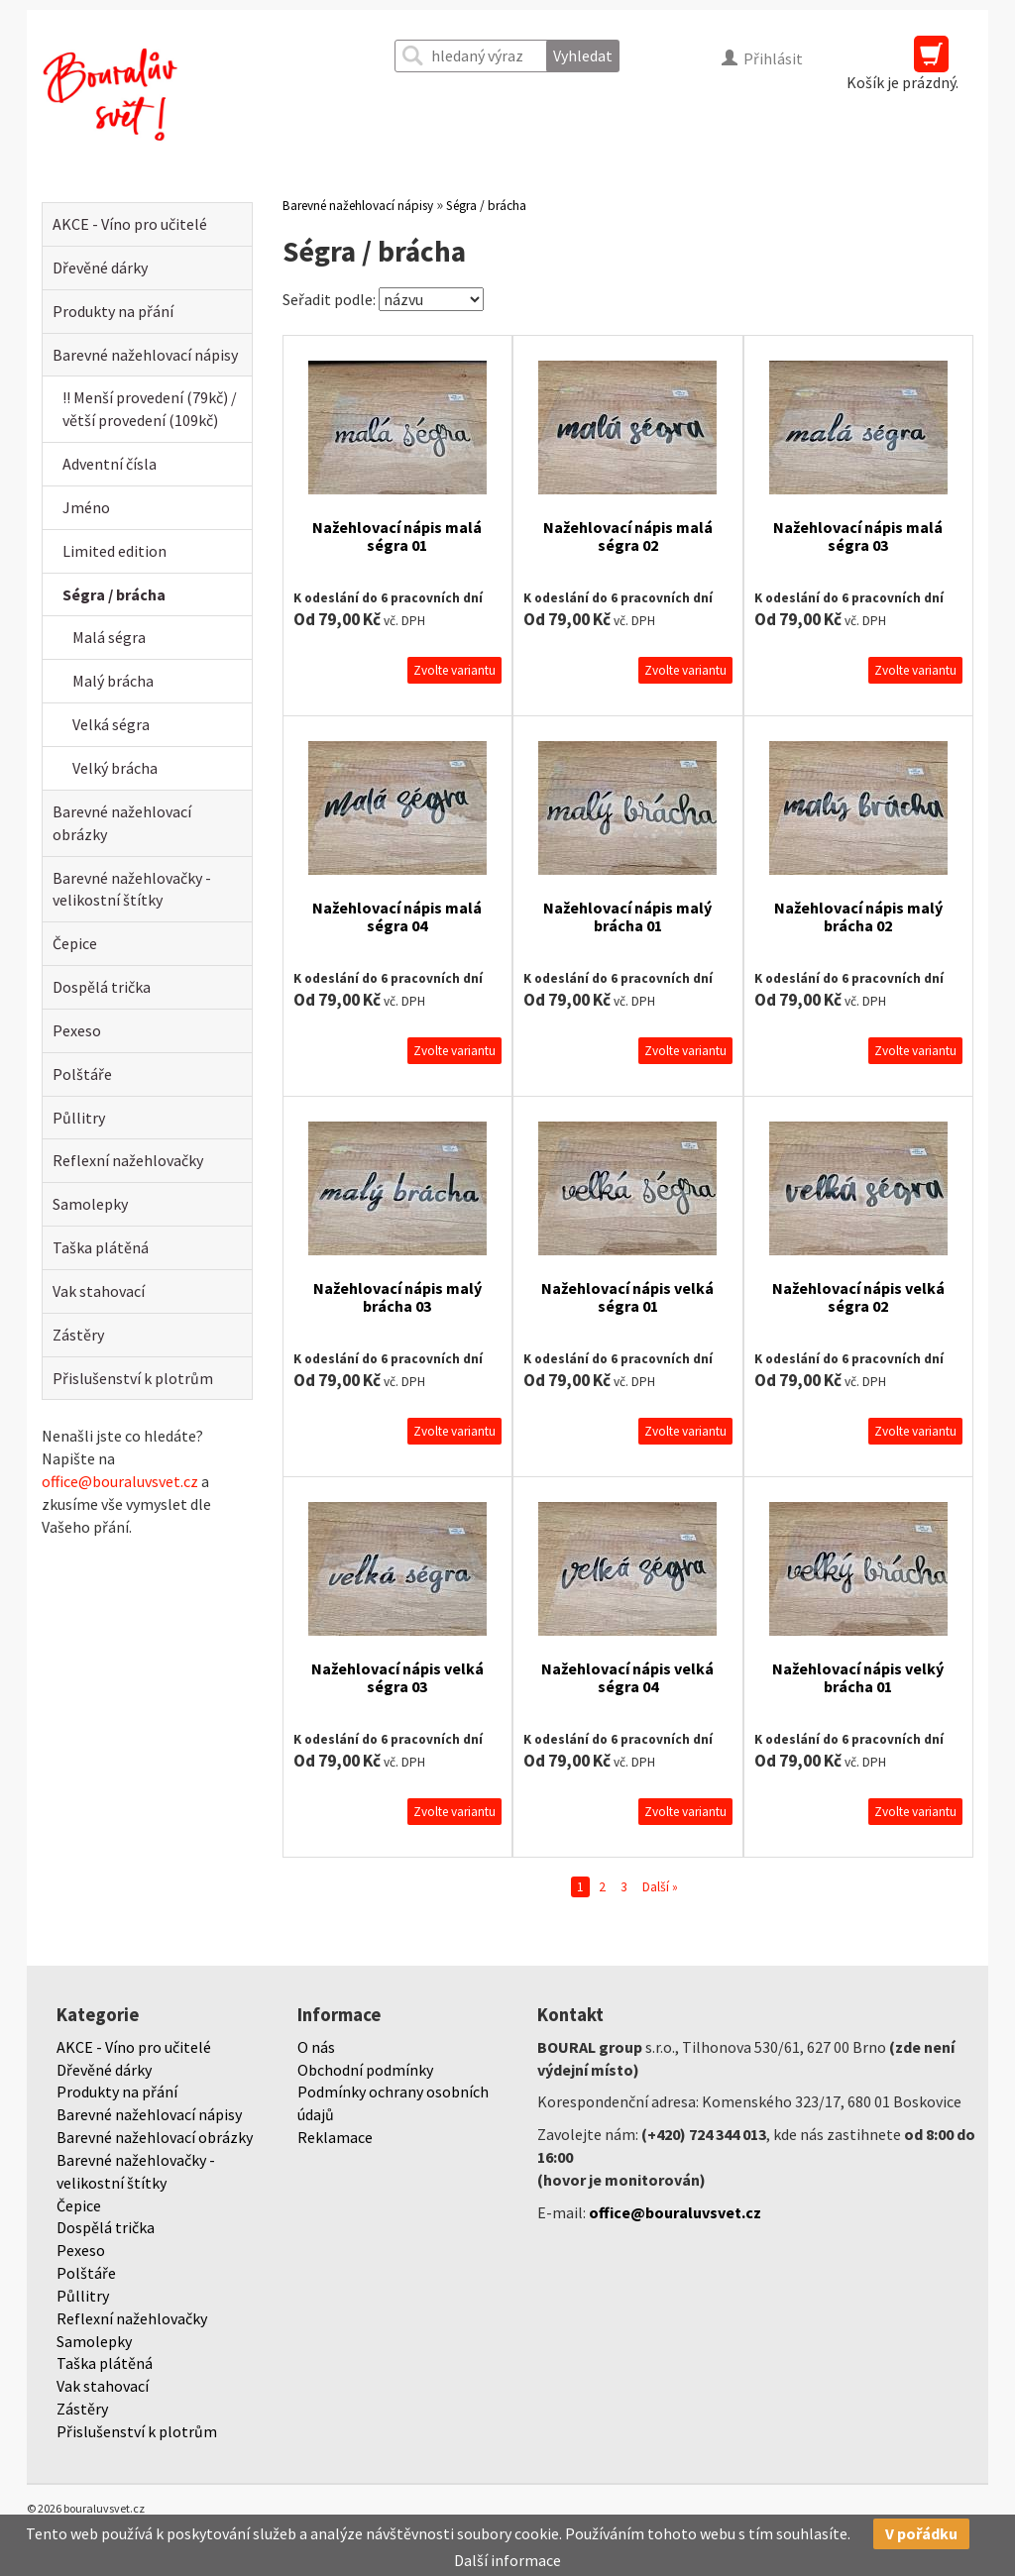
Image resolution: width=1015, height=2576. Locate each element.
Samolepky (90, 1204)
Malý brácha (113, 681)
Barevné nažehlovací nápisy (145, 355)
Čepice (75, 943)
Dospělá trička (102, 987)
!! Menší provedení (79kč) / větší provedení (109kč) (149, 408)
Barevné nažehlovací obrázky (122, 823)
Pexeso (77, 1030)
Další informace (507, 2560)
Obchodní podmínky (365, 2070)
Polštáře (82, 1074)
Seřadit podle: (329, 299)
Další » (660, 1886)
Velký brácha (115, 768)
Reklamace (335, 2137)
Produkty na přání (113, 311)
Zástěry (78, 1334)
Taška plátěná (101, 1247)
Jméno (86, 507)
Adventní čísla (109, 464)
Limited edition (114, 551)
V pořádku (921, 2533)
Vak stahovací (99, 1291)
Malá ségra (109, 637)
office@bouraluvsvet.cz (120, 1481)
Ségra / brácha (114, 594)
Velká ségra (111, 724)
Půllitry (79, 1117)
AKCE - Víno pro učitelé (130, 224)
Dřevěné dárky (100, 267)
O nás (316, 2047)
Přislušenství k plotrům (133, 1378)
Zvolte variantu (454, 670)
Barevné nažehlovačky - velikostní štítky (132, 889)
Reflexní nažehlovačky (128, 1160)
